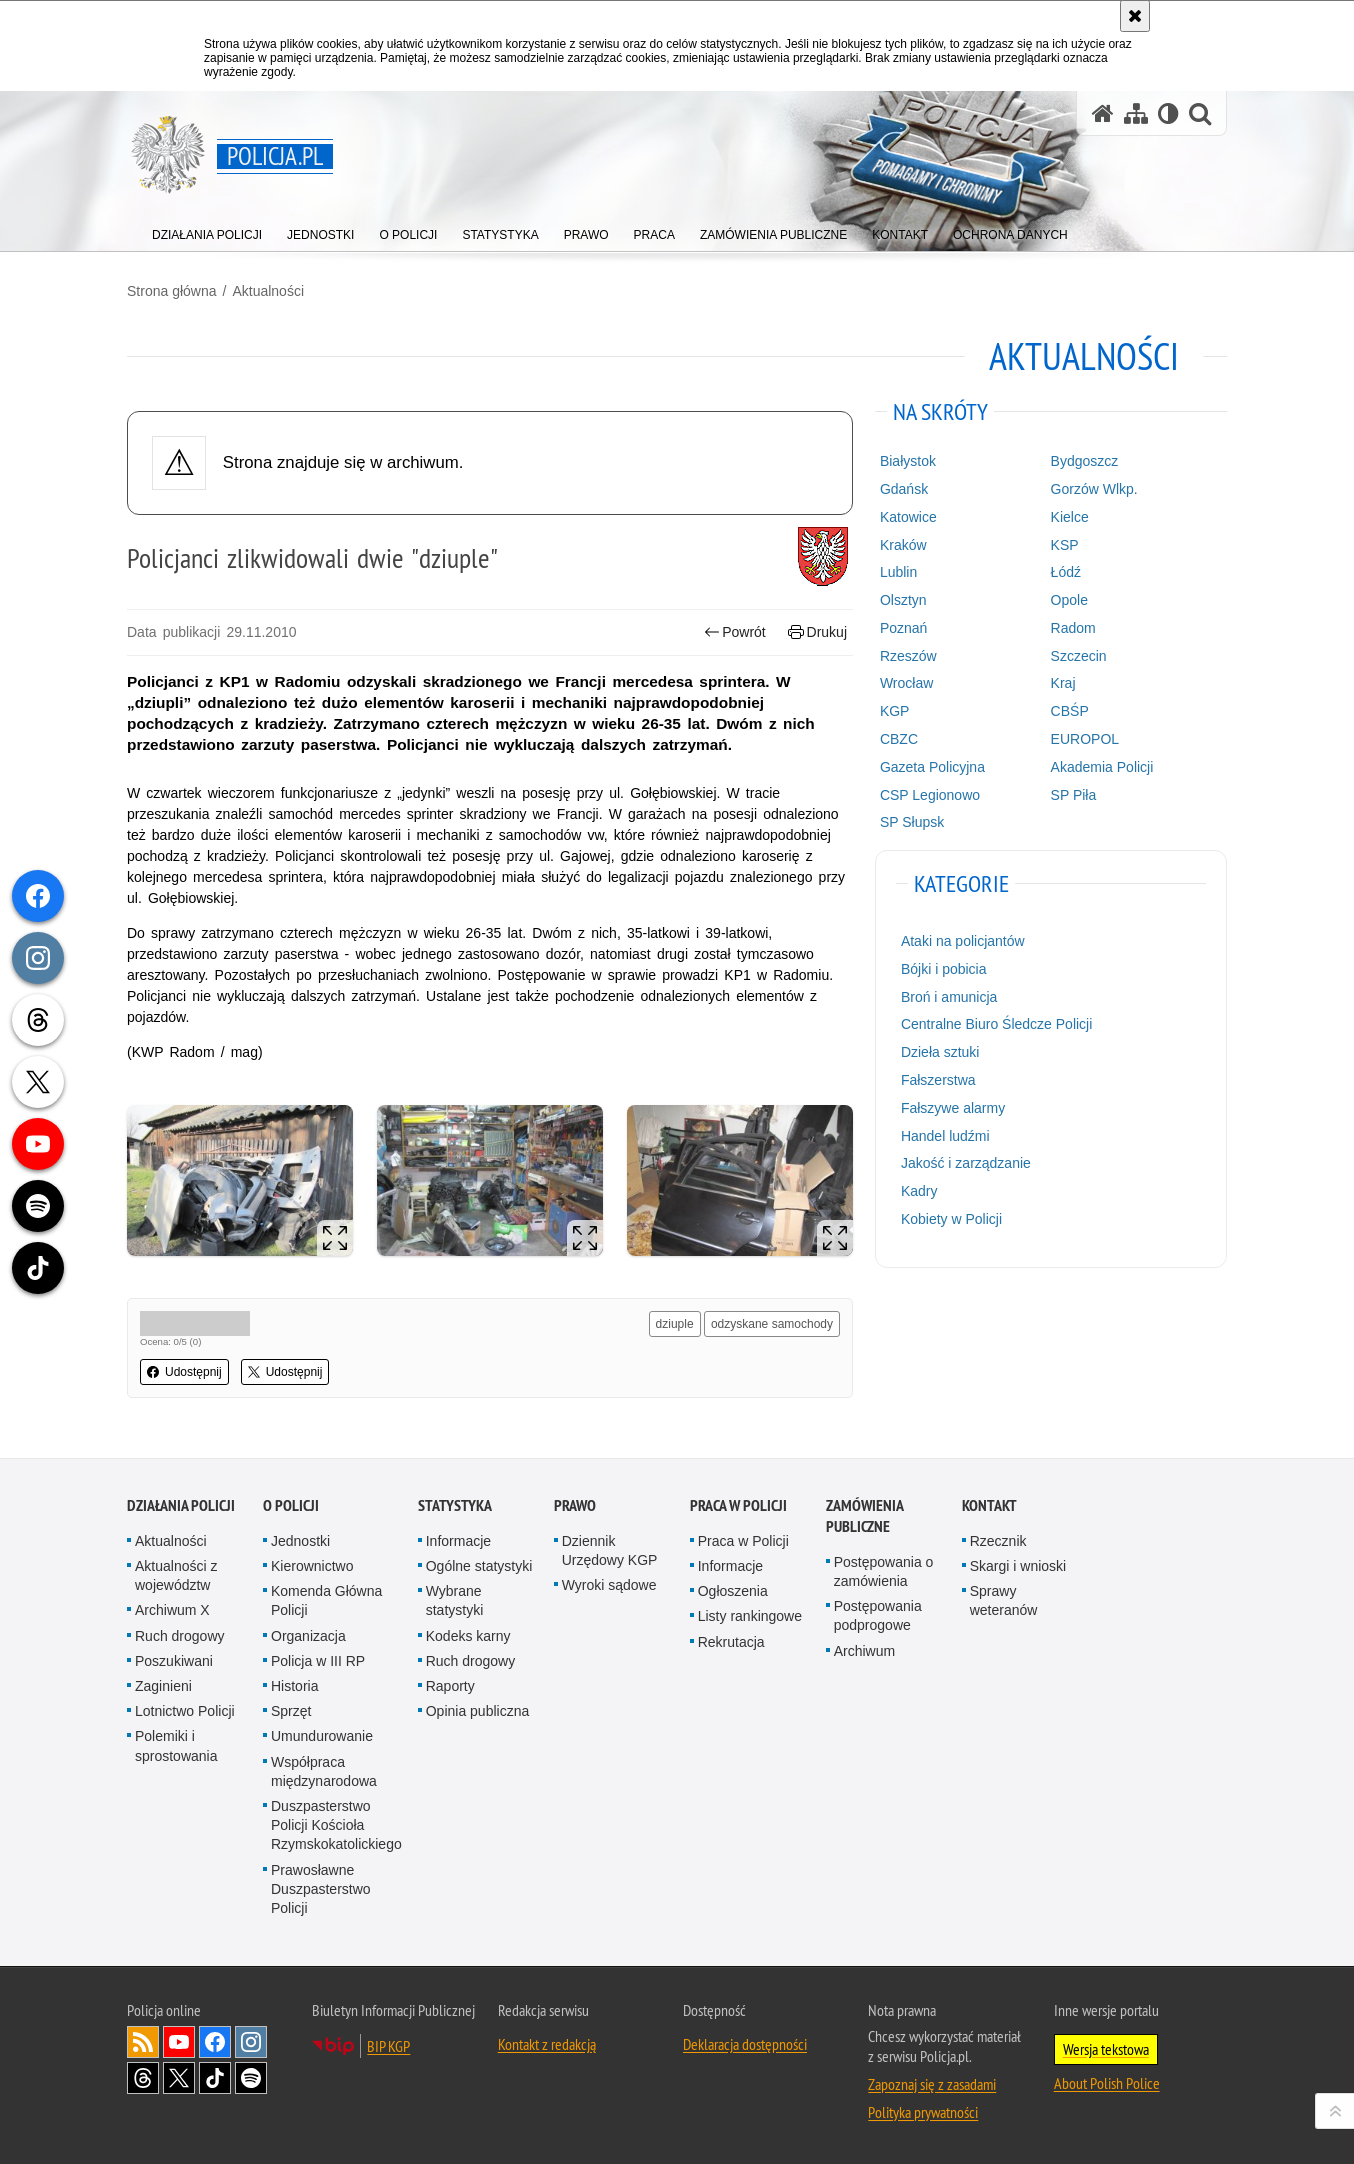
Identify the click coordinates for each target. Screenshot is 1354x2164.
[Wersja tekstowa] (1168, 113)
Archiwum (864, 1651)
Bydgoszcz (1085, 461)
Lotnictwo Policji (185, 1711)
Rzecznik (998, 1541)
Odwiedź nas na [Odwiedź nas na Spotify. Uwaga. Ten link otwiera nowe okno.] (251, 2078)
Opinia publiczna (478, 1711)
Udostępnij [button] (184, 1372)
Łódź (1066, 572)
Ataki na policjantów (963, 941)
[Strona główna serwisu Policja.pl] (1103, 113)
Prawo (575, 1505)
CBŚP (1070, 711)
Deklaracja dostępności (745, 2044)
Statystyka (455, 1505)
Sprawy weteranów (1004, 1600)
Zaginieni (163, 1686)
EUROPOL (1085, 739)
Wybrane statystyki (455, 1600)
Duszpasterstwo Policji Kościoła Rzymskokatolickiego (336, 1825)
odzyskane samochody (772, 1324)
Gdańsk (904, 489)
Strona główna (172, 291)
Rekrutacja (731, 1642)
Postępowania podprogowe (878, 1615)
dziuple (675, 1324)
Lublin (898, 572)
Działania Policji (181, 1505)
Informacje (458, 1541)
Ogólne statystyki (479, 1566)
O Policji (291, 1505)
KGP (895, 711)
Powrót (735, 632)
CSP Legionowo (930, 795)
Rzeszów (908, 656)
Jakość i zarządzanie (966, 1163)
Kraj (1063, 683)
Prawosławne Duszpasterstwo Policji (321, 1889)
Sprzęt (291, 1711)
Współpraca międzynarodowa (324, 1771)
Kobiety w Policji (951, 1219)
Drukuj (817, 632)
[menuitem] (207, 230)
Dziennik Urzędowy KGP (610, 1550)
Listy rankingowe (750, 1616)
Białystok (908, 461)
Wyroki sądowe (609, 1585)
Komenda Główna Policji (326, 1600)
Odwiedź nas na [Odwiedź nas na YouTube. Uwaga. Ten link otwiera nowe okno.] (179, 2042)
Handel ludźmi (945, 1136)
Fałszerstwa (938, 1080)
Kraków (903, 545)
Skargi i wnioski (1018, 1566)
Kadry (919, 1191)
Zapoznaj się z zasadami (932, 2084)
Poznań (903, 628)
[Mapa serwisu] (1136, 113)
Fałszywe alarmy (953, 1108)
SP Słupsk (912, 822)
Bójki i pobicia (944, 969)
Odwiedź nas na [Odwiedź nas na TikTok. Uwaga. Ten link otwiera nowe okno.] (215, 2078)
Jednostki (300, 1541)
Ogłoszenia (733, 1591)
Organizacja (308, 1636)
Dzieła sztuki (940, 1052)
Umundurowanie (322, 1736)
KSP (1065, 545)
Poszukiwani (174, 1661)
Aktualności (268, 291)
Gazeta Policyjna (932, 767)
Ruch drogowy (180, 1636)
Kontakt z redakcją (547, 2044)
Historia (294, 1686)
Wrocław (906, 683)
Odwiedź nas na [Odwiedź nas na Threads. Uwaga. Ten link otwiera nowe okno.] (143, 2078)
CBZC (899, 739)
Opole (1069, 600)
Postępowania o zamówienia (884, 1571)
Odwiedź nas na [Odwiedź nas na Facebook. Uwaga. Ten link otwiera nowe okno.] (215, 2042)
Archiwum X (172, 1610)
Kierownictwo (312, 1566)
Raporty (450, 1686)
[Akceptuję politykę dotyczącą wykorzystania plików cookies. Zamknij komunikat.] (1135, 16)
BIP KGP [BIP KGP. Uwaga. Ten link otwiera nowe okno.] (388, 2046)
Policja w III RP (318, 1661)
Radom (1073, 628)
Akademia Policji (1102, 767)
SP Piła (1074, 795)
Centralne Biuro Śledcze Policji (996, 1024)
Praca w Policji (738, 1505)
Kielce (1070, 517)
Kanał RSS (143, 2042)
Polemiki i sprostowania (176, 1745)
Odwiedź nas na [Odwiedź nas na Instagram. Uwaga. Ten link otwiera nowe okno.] (251, 2042)
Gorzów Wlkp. (1094, 489)
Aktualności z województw (176, 1575)
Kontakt (989, 1505)
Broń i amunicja (949, 997)
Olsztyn (903, 600)
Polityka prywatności (923, 2112)
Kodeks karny (468, 1636)
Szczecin (1079, 656)
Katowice (908, 517)
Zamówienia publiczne (864, 1516)
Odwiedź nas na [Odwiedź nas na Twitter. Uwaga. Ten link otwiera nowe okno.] (179, 2078)
